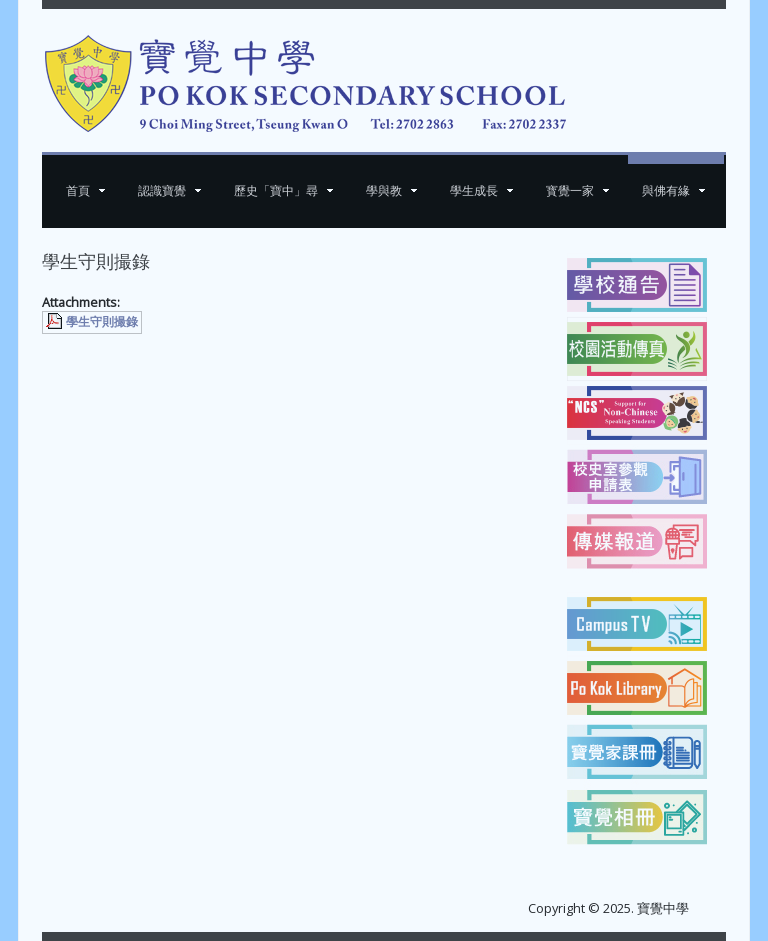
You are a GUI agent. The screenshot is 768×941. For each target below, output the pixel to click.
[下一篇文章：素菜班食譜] (507, 361)
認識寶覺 (162, 190)
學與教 (384, 190)
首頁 (78, 190)
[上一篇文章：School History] (86, 361)
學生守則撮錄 (102, 321)
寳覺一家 (570, 190)
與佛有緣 (666, 190)
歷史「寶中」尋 (276, 190)
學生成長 (474, 190)
